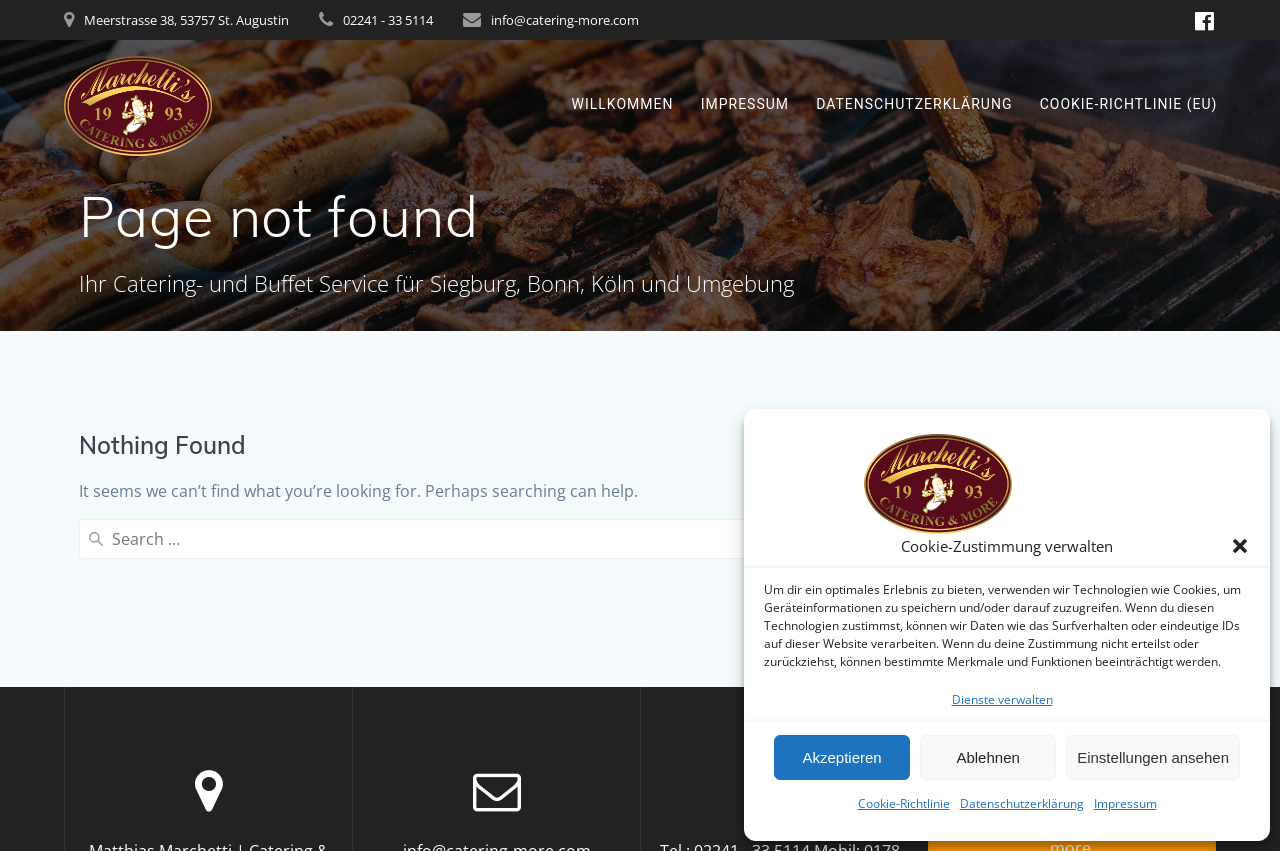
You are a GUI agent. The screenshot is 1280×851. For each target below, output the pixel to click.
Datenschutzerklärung (1022, 803)
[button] (1240, 546)
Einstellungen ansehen (1153, 757)
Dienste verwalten (1002, 699)
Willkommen (623, 104)
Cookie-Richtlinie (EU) (1129, 104)
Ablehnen (987, 757)
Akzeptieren (841, 757)
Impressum (1125, 803)
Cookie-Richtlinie (904, 803)
